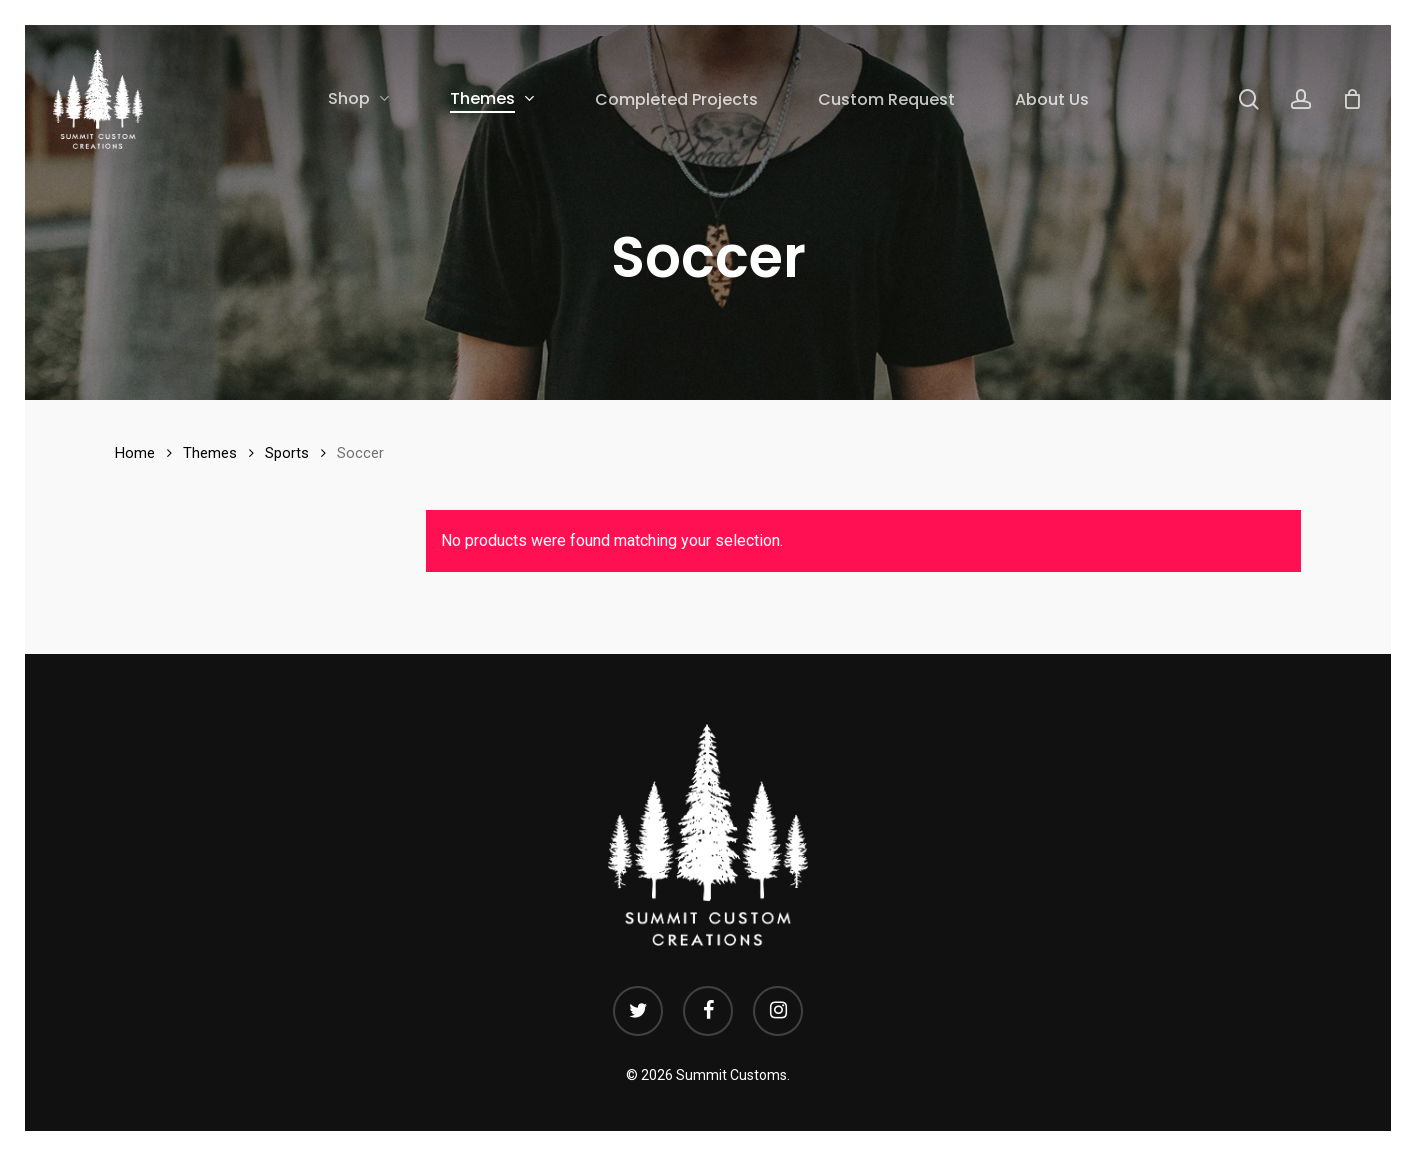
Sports (287, 453)
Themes (210, 453)
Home (135, 453)
